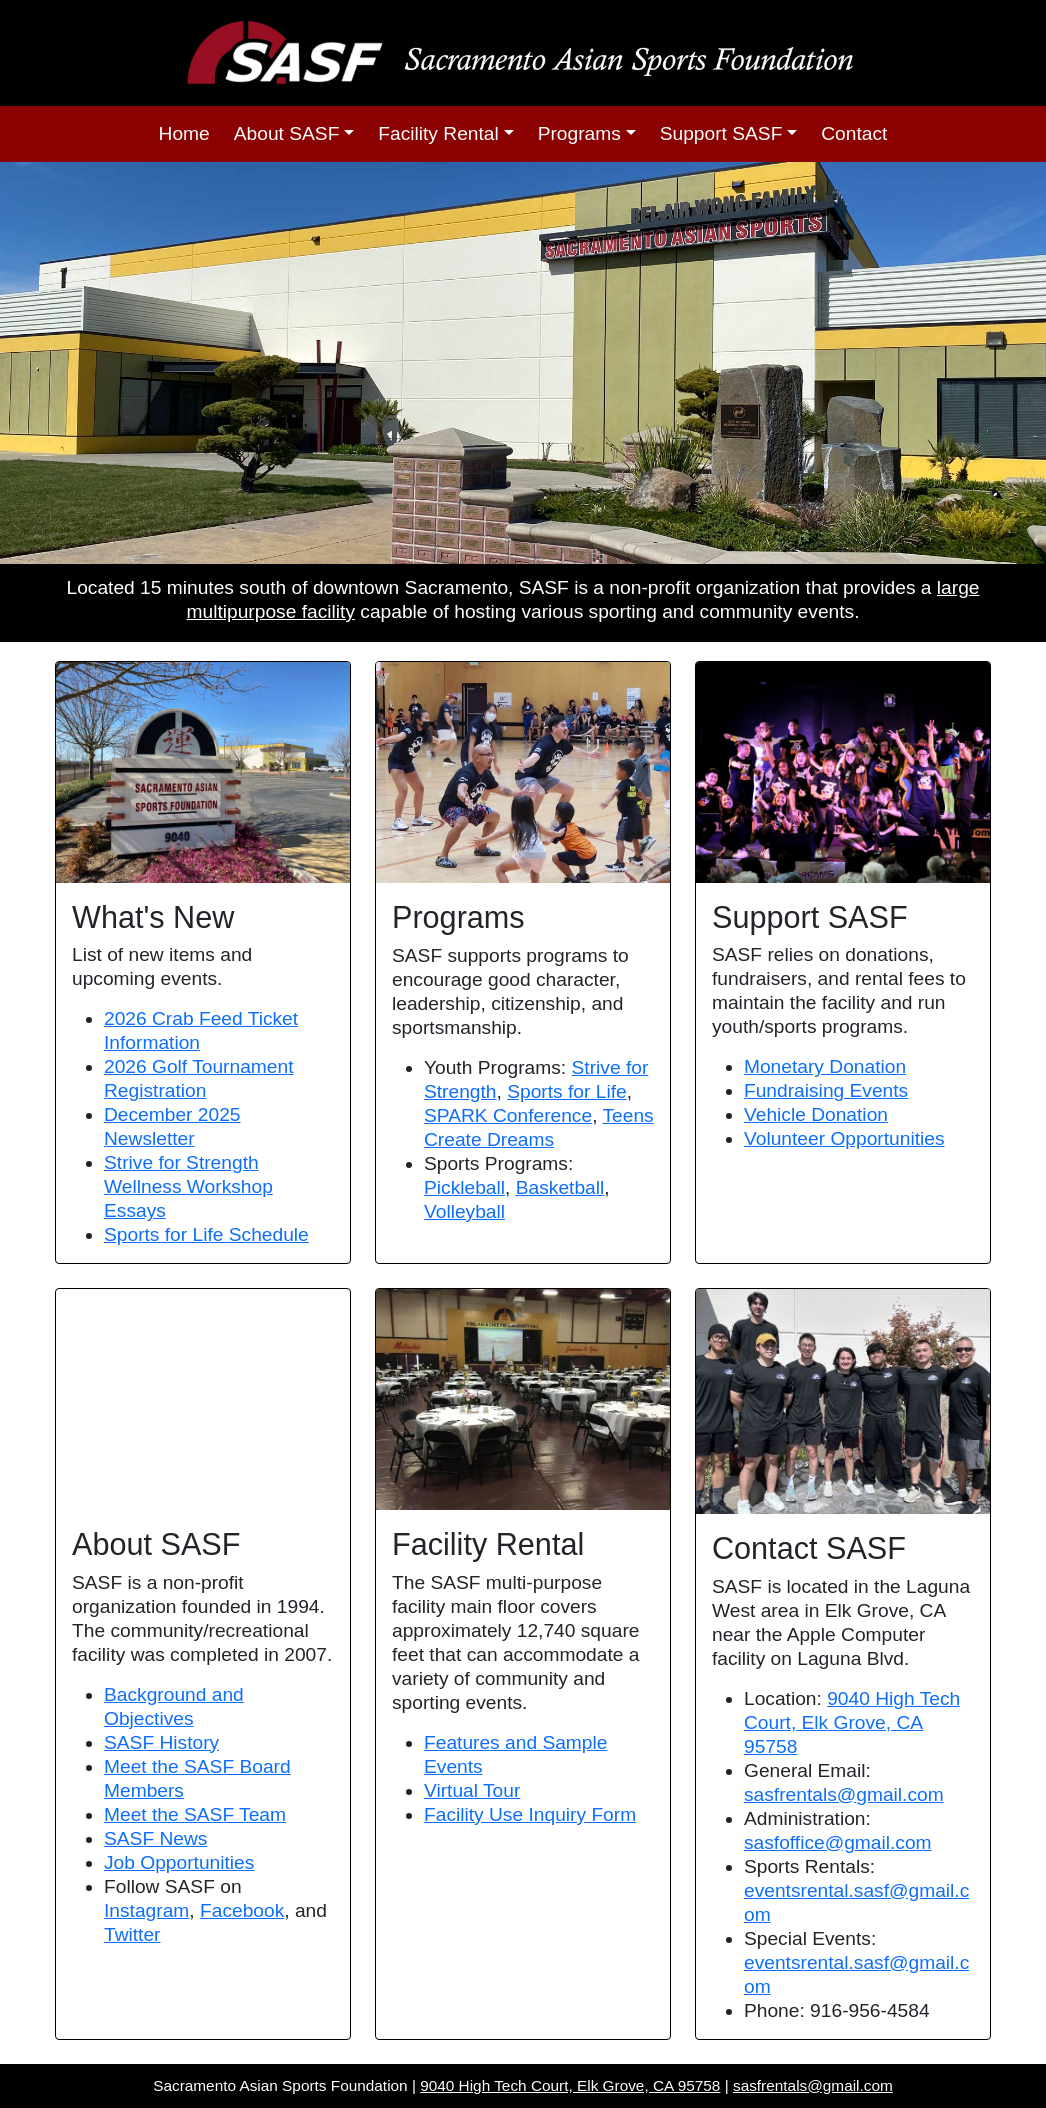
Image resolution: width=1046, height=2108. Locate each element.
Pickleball (464, 1187)
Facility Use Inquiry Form (530, 1814)
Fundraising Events (826, 1090)
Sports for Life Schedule (206, 1234)
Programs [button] (579, 133)
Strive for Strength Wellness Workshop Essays (188, 1186)
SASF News (155, 1838)
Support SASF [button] (721, 133)
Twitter (132, 1934)
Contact (854, 133)
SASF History (161, 1742)
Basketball (560, 1187)
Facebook (242, 1910)
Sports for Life (566, 1091)
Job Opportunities (179, 1862)
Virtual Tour (472, 1790)
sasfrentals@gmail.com (844, 1794)
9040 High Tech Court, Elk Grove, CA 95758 (852, 1722)
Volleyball (464, 1211)
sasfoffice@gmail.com (838, 1842)
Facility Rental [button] (438, 133)
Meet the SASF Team (195, 1814)
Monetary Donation (825, 1066)
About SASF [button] (287, 133)
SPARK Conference (508, 1115)
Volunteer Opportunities (844, 1138)
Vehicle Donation (816, 1114)
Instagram (146, 1910)
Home (184, 133)
